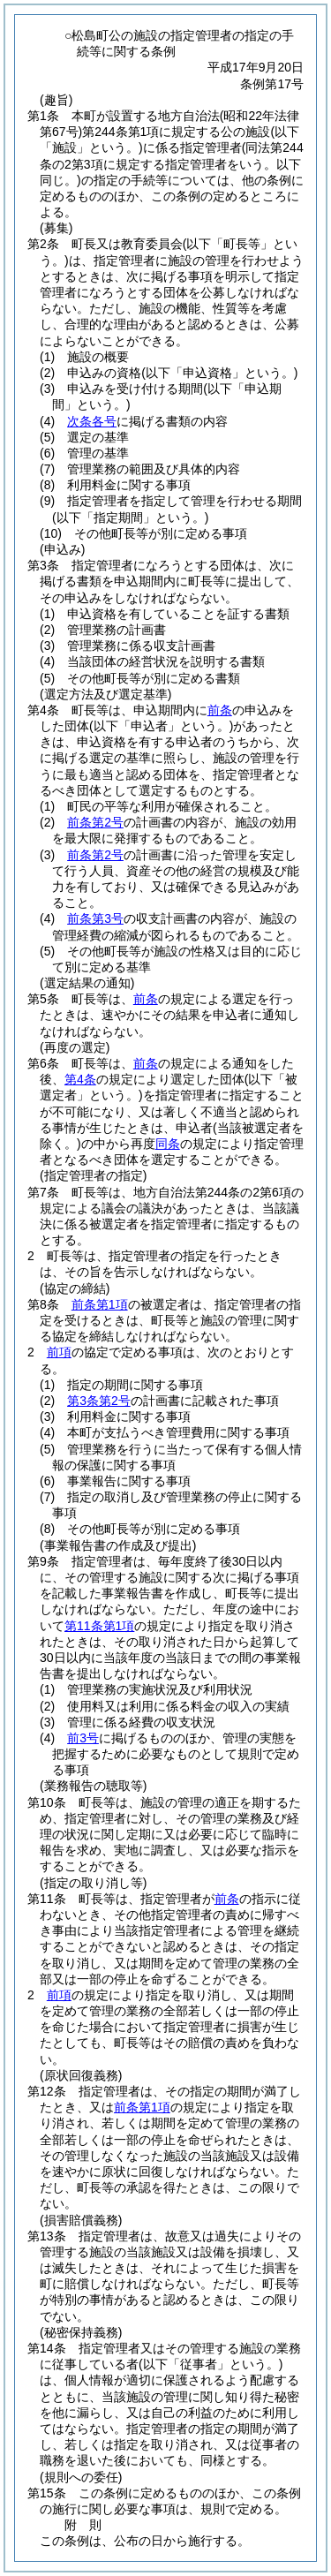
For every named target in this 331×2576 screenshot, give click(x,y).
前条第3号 (95, 918)
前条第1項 (99, 1304)
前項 (59, 1352)
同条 (167, 1144)
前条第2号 (95, 822)
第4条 (80, 1079)
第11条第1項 (99, 1626)
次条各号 (92, 421)
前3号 (83, 1738)
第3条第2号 (99, 1401)
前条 (219, 710)
